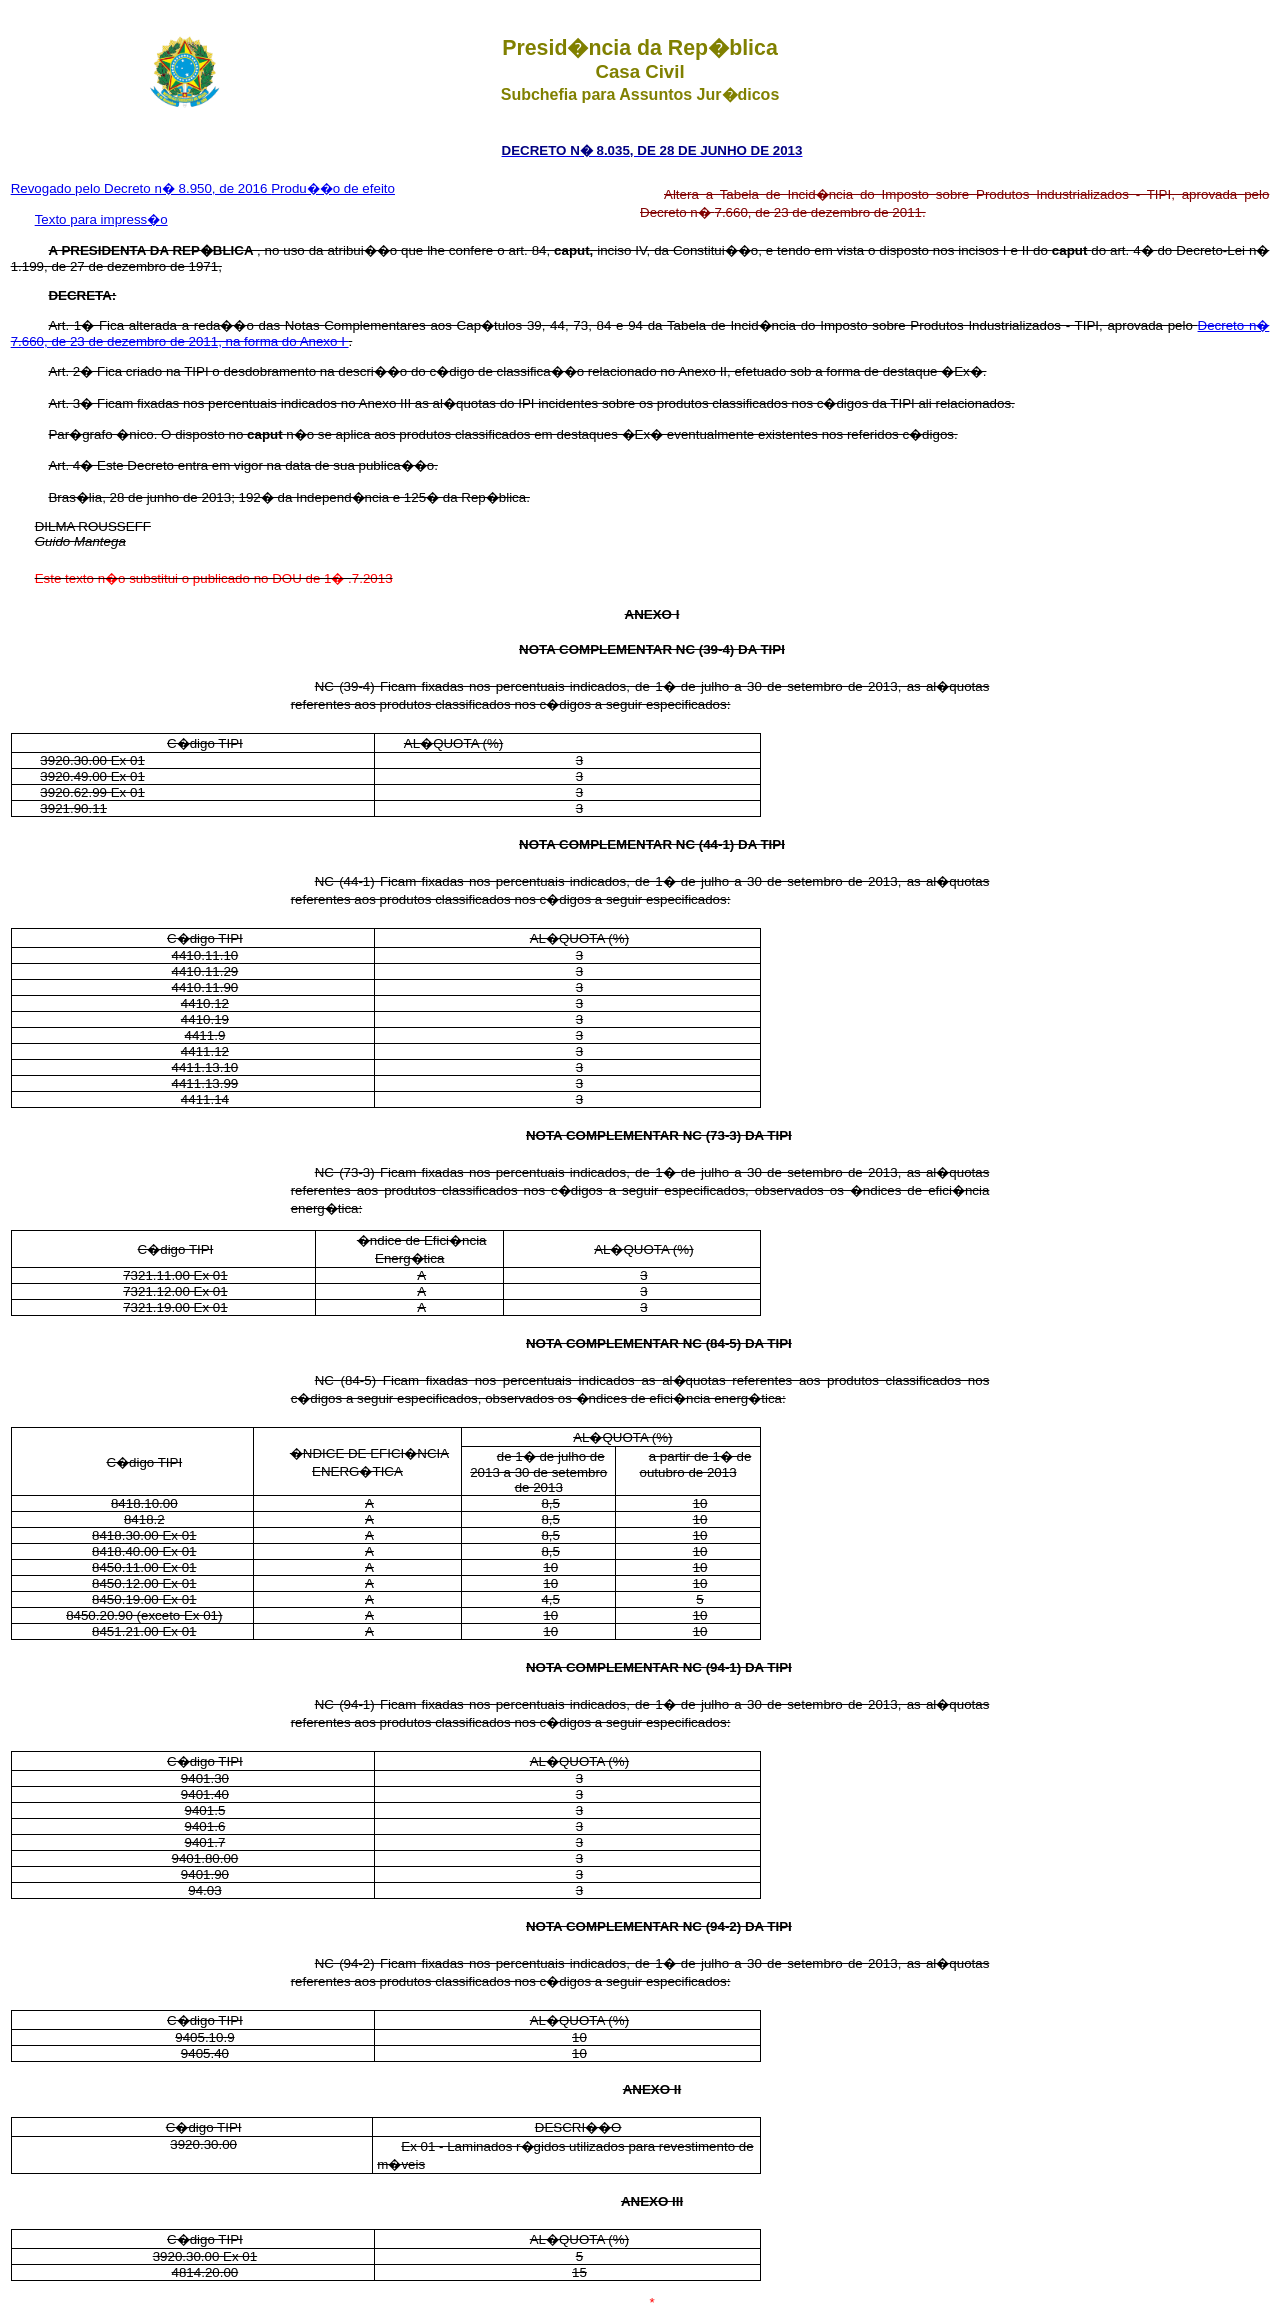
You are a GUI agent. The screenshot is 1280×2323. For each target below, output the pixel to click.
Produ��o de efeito (333, 188)
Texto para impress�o (101, 219)
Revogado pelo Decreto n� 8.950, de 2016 (141, 188)
